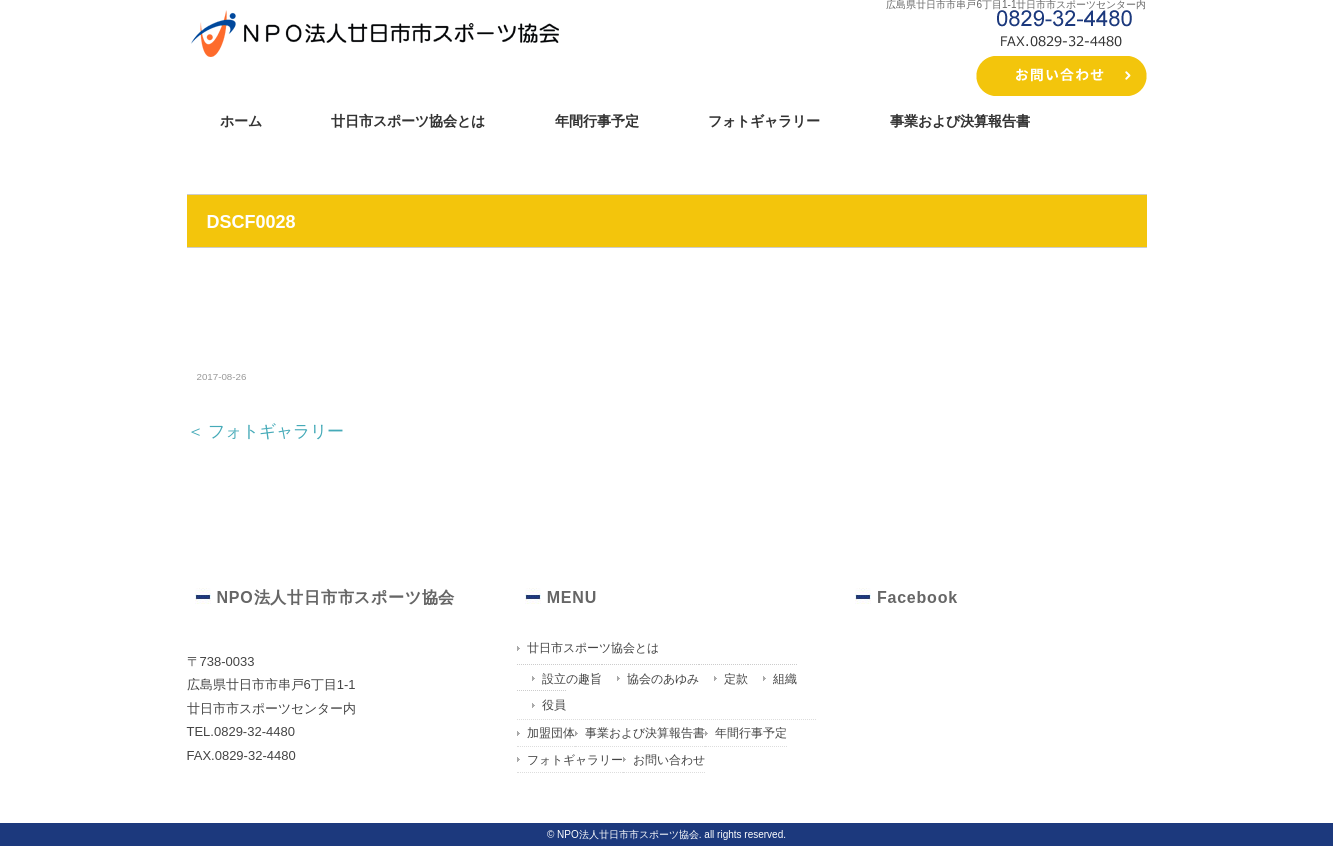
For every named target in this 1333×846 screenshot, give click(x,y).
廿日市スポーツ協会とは (408, 121)
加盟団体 (551, 733)
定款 (736, 679)
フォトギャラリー (764, 121)
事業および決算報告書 (960, 121)
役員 (554, 705)
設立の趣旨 (572, 679)
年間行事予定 (597, 121)
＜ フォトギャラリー (266, 431)
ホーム (241, 121)
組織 (785, 679)
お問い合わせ (669, 760)
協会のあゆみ (663, 679)
